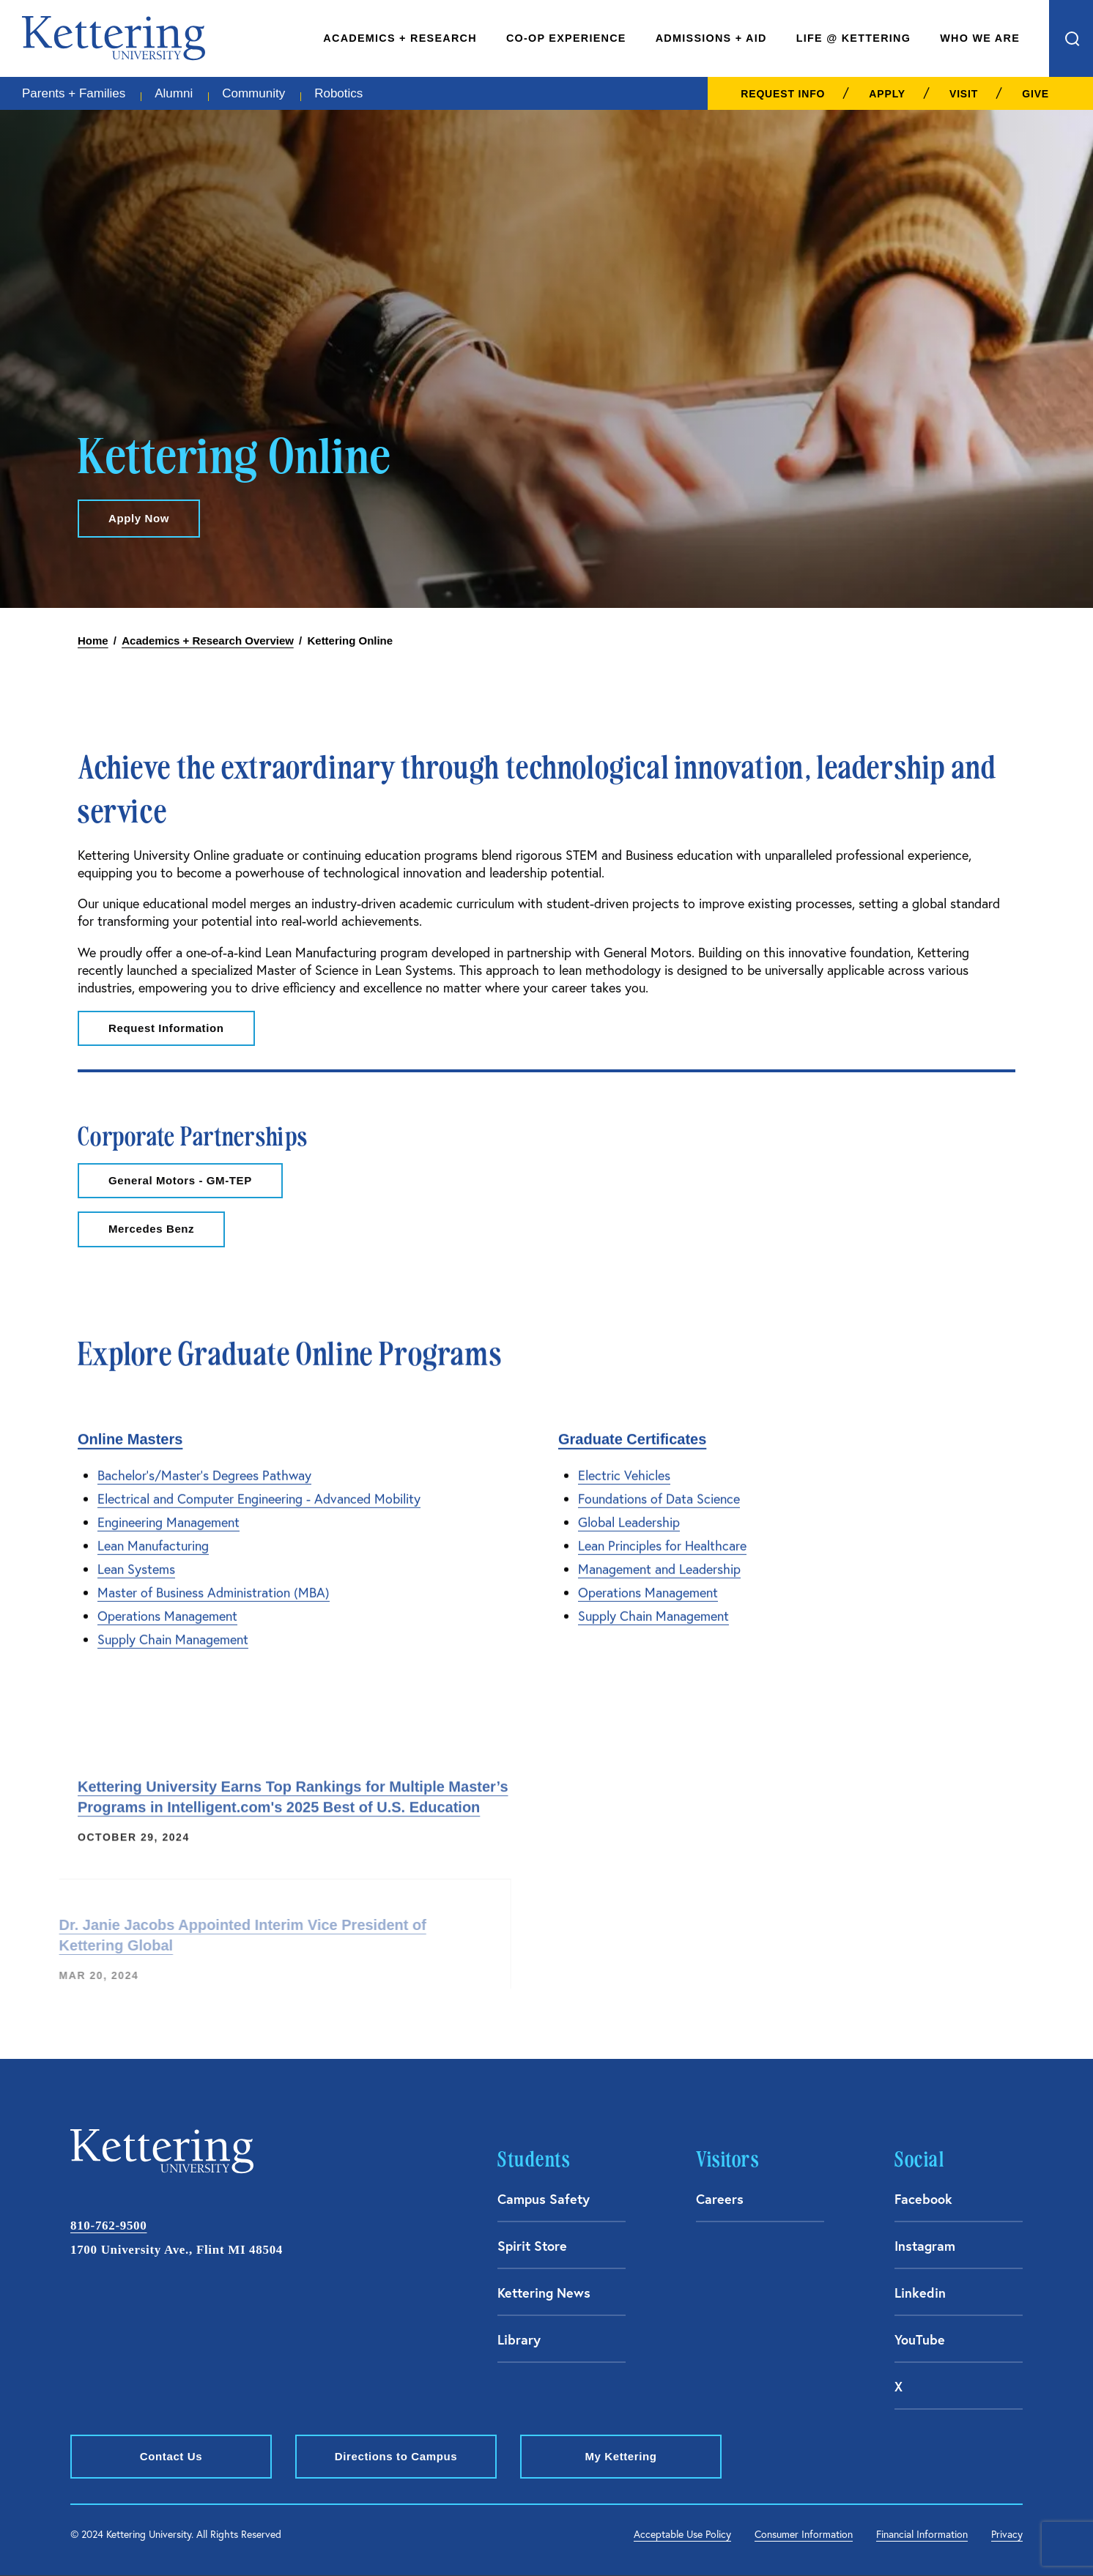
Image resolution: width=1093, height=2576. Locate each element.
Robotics (338, 93)
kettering (113, 38)
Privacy (1007, 2534)
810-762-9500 (108, 2225)
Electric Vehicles (624, 1466)
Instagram (924, 2245)
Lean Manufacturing (153, 1536)
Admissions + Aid (711, 38)
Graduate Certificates (632, 1430)
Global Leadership (629, 1512)
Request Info (783, 94)
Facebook (923, 2199)
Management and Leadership (659, 1559)
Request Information (166, 1028)
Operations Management (167, 1606)
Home (93, 640)
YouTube (919, 2339)
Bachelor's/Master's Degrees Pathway (204, 1466)
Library (519, 2339)
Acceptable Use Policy (682, 2534)
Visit (963, 94)
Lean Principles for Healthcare (662, 1536)
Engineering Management (168, 1512)
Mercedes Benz (151, 1228)
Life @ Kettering (853, 38)
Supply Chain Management (172, 1630)
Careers (720, 2199)
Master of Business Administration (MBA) (213, 1583)
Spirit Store (532, 2245)
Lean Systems (136, 1559)
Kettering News (543, 2292)
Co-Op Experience (566, 38)
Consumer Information (804, 2534)
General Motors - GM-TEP (180, 1180)
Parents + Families (73, 93)
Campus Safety (543, 2199)
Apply (887, 94)
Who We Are (980, 38)
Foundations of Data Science (659, 1489)
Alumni (174, 93)
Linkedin (920, 2292)
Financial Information (922, 2534)
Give (1035, 94)
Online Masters (130, 1430)
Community (253, 93)
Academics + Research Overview (208, 640)
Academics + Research (400, 38)
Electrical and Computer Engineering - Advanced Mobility (258, 1489)
